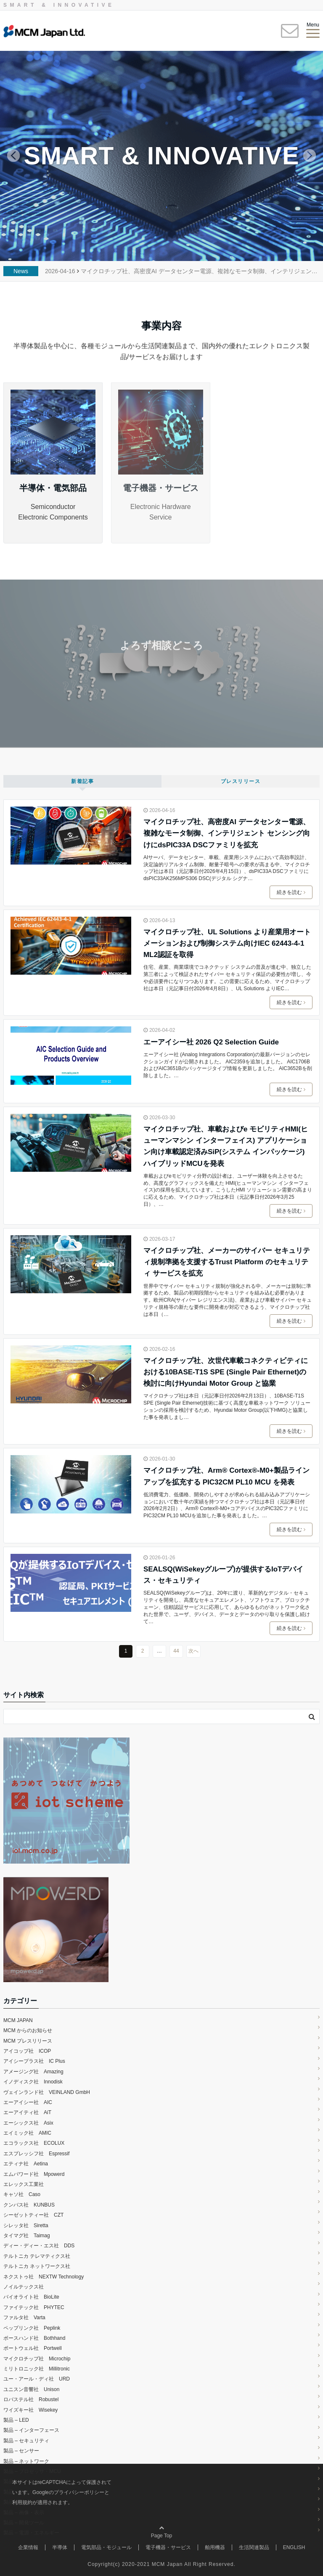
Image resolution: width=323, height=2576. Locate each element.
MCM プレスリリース (27, 2041)
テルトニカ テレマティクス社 (36, 2256)
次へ (193, 1651)
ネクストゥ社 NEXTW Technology (43, 2277)
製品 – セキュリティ (26, 2441)
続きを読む (291, 892)
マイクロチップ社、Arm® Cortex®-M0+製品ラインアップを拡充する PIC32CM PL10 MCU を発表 (226, 1476)
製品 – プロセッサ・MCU (32, 2471)
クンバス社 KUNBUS (29, 2205)
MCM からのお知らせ (27, 2030)
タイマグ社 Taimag (26, 2236)
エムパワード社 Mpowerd (33, 2174)
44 (176, 1651)
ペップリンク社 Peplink (31, 2328)
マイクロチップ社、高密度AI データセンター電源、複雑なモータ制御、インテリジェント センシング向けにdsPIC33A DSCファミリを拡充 (226, 833)
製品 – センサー (21, 2451)
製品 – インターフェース (31, 2430)
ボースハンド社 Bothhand (34, 2338)
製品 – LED (16, 2420)
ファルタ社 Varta (24, 2317)
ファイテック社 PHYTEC (33, 2307)
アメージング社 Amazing (33, 2072)
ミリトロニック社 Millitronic (36, 2369)
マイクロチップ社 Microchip (36, 2359)
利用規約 (22, 2502)
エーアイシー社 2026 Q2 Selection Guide (211, 1042)
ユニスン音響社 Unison (31, 2389)
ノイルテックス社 (23, 2287)
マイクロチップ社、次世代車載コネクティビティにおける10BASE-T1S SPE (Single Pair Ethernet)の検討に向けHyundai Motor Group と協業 (225, 1372)
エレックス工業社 (23, 2184)
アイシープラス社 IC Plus (36, 2061)
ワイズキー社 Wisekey (30, 2410)
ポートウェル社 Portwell (32, 2348)
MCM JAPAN (18, 2020)
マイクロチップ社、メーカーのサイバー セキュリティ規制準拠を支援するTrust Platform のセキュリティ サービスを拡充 (226, 1262)
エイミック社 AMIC (27, 2133)
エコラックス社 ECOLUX (33, 2143)
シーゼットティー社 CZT (33, 2215)
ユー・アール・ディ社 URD (36, 2379)
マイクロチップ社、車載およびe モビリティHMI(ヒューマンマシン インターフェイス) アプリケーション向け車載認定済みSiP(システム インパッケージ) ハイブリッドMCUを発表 (227, 1146)
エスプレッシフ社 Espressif (36, 2154)
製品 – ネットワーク (26, 2461)
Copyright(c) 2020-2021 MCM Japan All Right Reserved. (161, 2564)
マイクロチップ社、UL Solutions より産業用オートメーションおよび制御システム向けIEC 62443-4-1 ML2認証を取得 (227, 943)
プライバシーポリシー (79, 2492)
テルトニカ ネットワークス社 (36, 2266)
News (20, 271)
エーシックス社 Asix (28, 2123)
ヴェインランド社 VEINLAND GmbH (46, 2092)
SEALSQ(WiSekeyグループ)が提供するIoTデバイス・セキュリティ (223, 1575)
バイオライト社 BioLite (31, 2297)
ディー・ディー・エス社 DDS (38, 2246)
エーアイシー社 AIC (27, 2102)
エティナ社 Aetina (25, 2164)
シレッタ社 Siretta (25, 2225)
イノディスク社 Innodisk (33, 2082)
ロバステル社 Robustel (30, 2399)
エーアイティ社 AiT (27, 2112)
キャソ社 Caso (21, 2194)
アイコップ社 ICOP (27, 2051)
